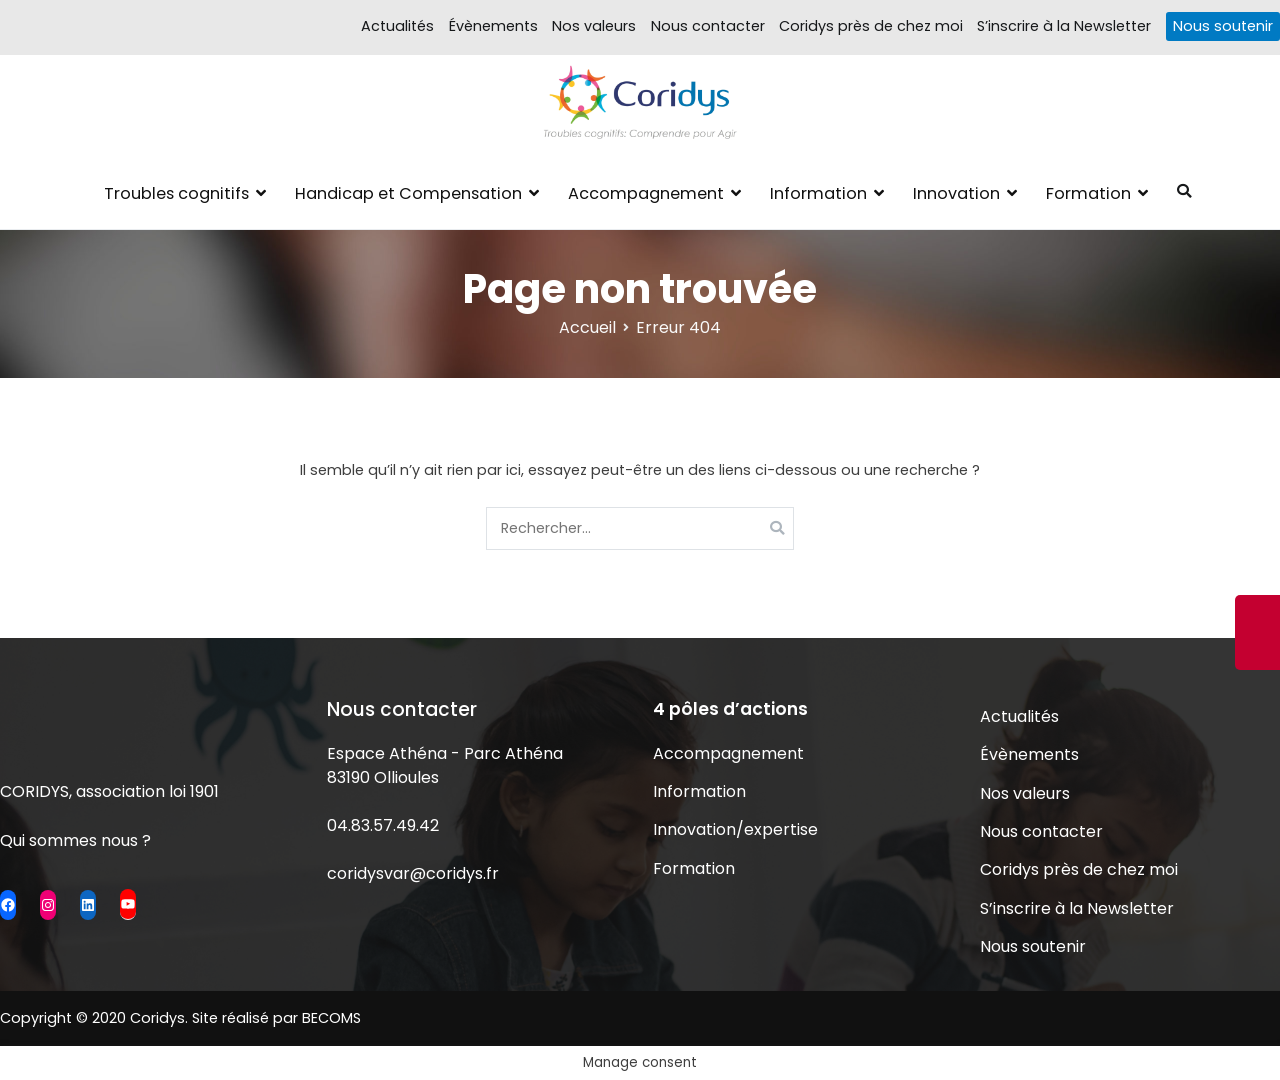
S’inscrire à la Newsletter (1064, 26)
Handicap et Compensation (408, 193)
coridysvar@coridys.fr (413, 873)
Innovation (956, 193)
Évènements (493, 26)
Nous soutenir (1223, 26)
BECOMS (331, 1018)
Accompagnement (646, 193)
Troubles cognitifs (176, 193)
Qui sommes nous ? (75, 840)
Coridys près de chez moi (871, 26)
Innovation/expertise (735, 829)
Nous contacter (708, 26)
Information (818, 193)
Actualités (397, 26)
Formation (1088, 193)
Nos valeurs (594, 26)
